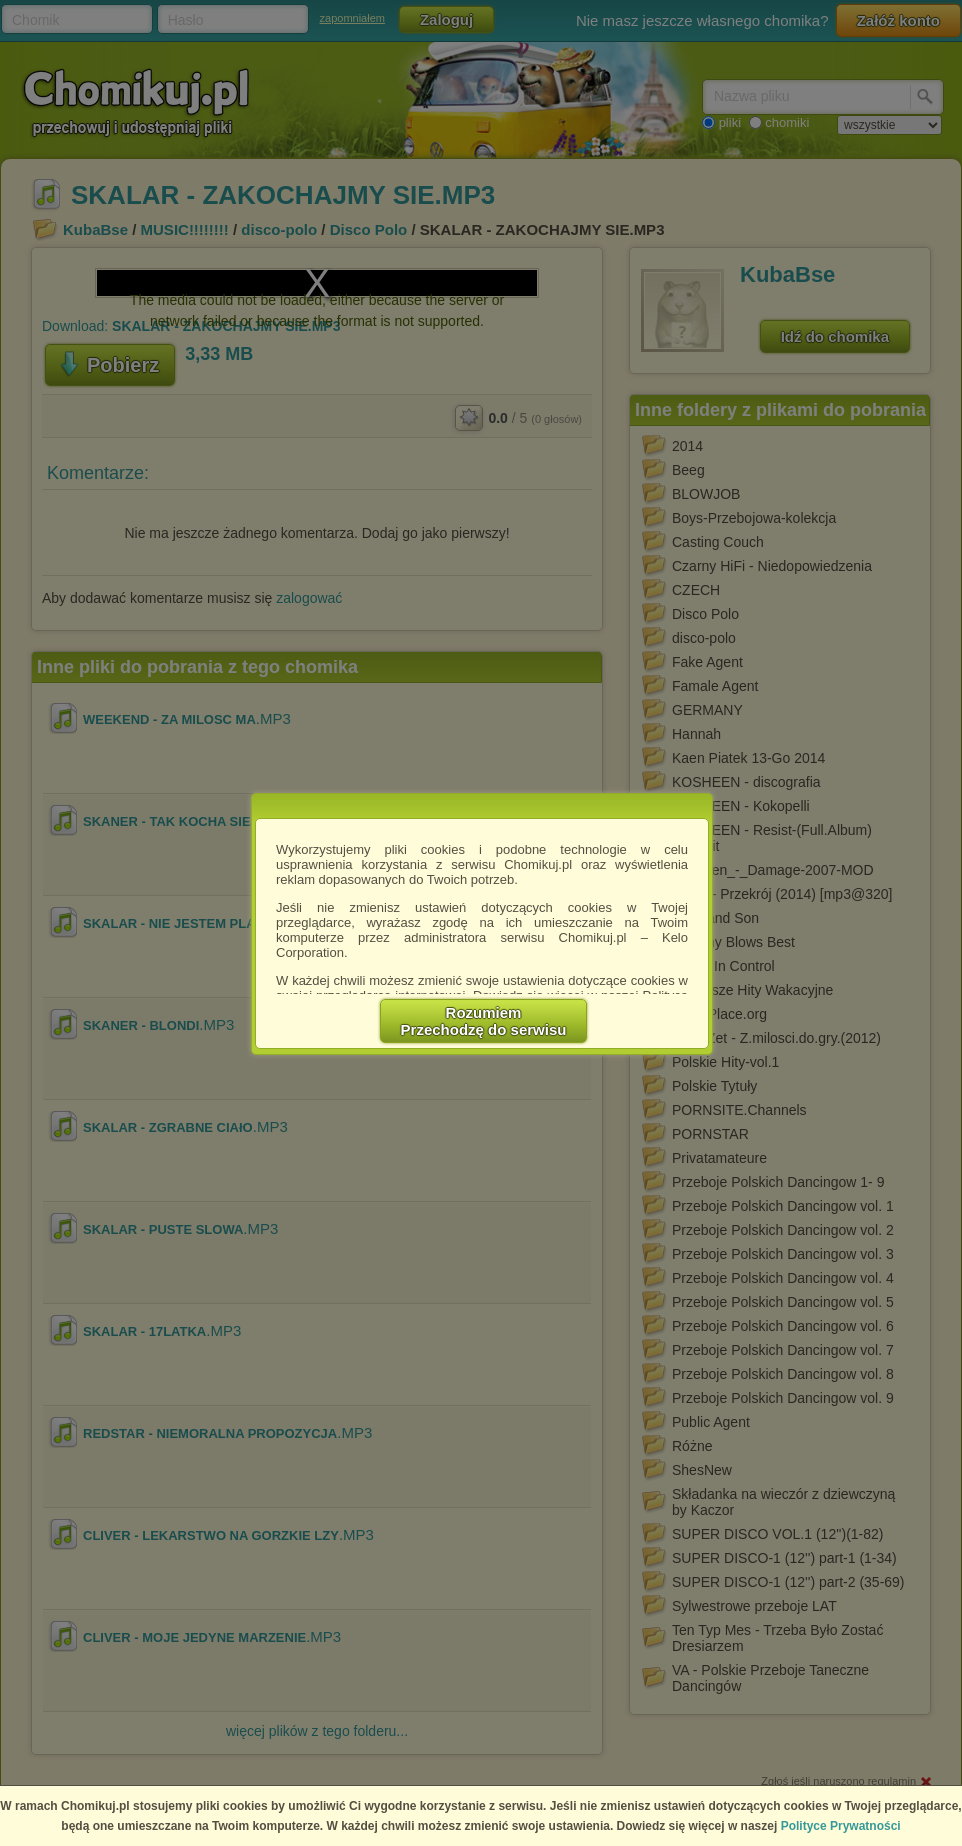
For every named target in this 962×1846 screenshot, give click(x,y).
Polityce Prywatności (841, 1826)
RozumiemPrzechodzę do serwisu (484, 1021)
